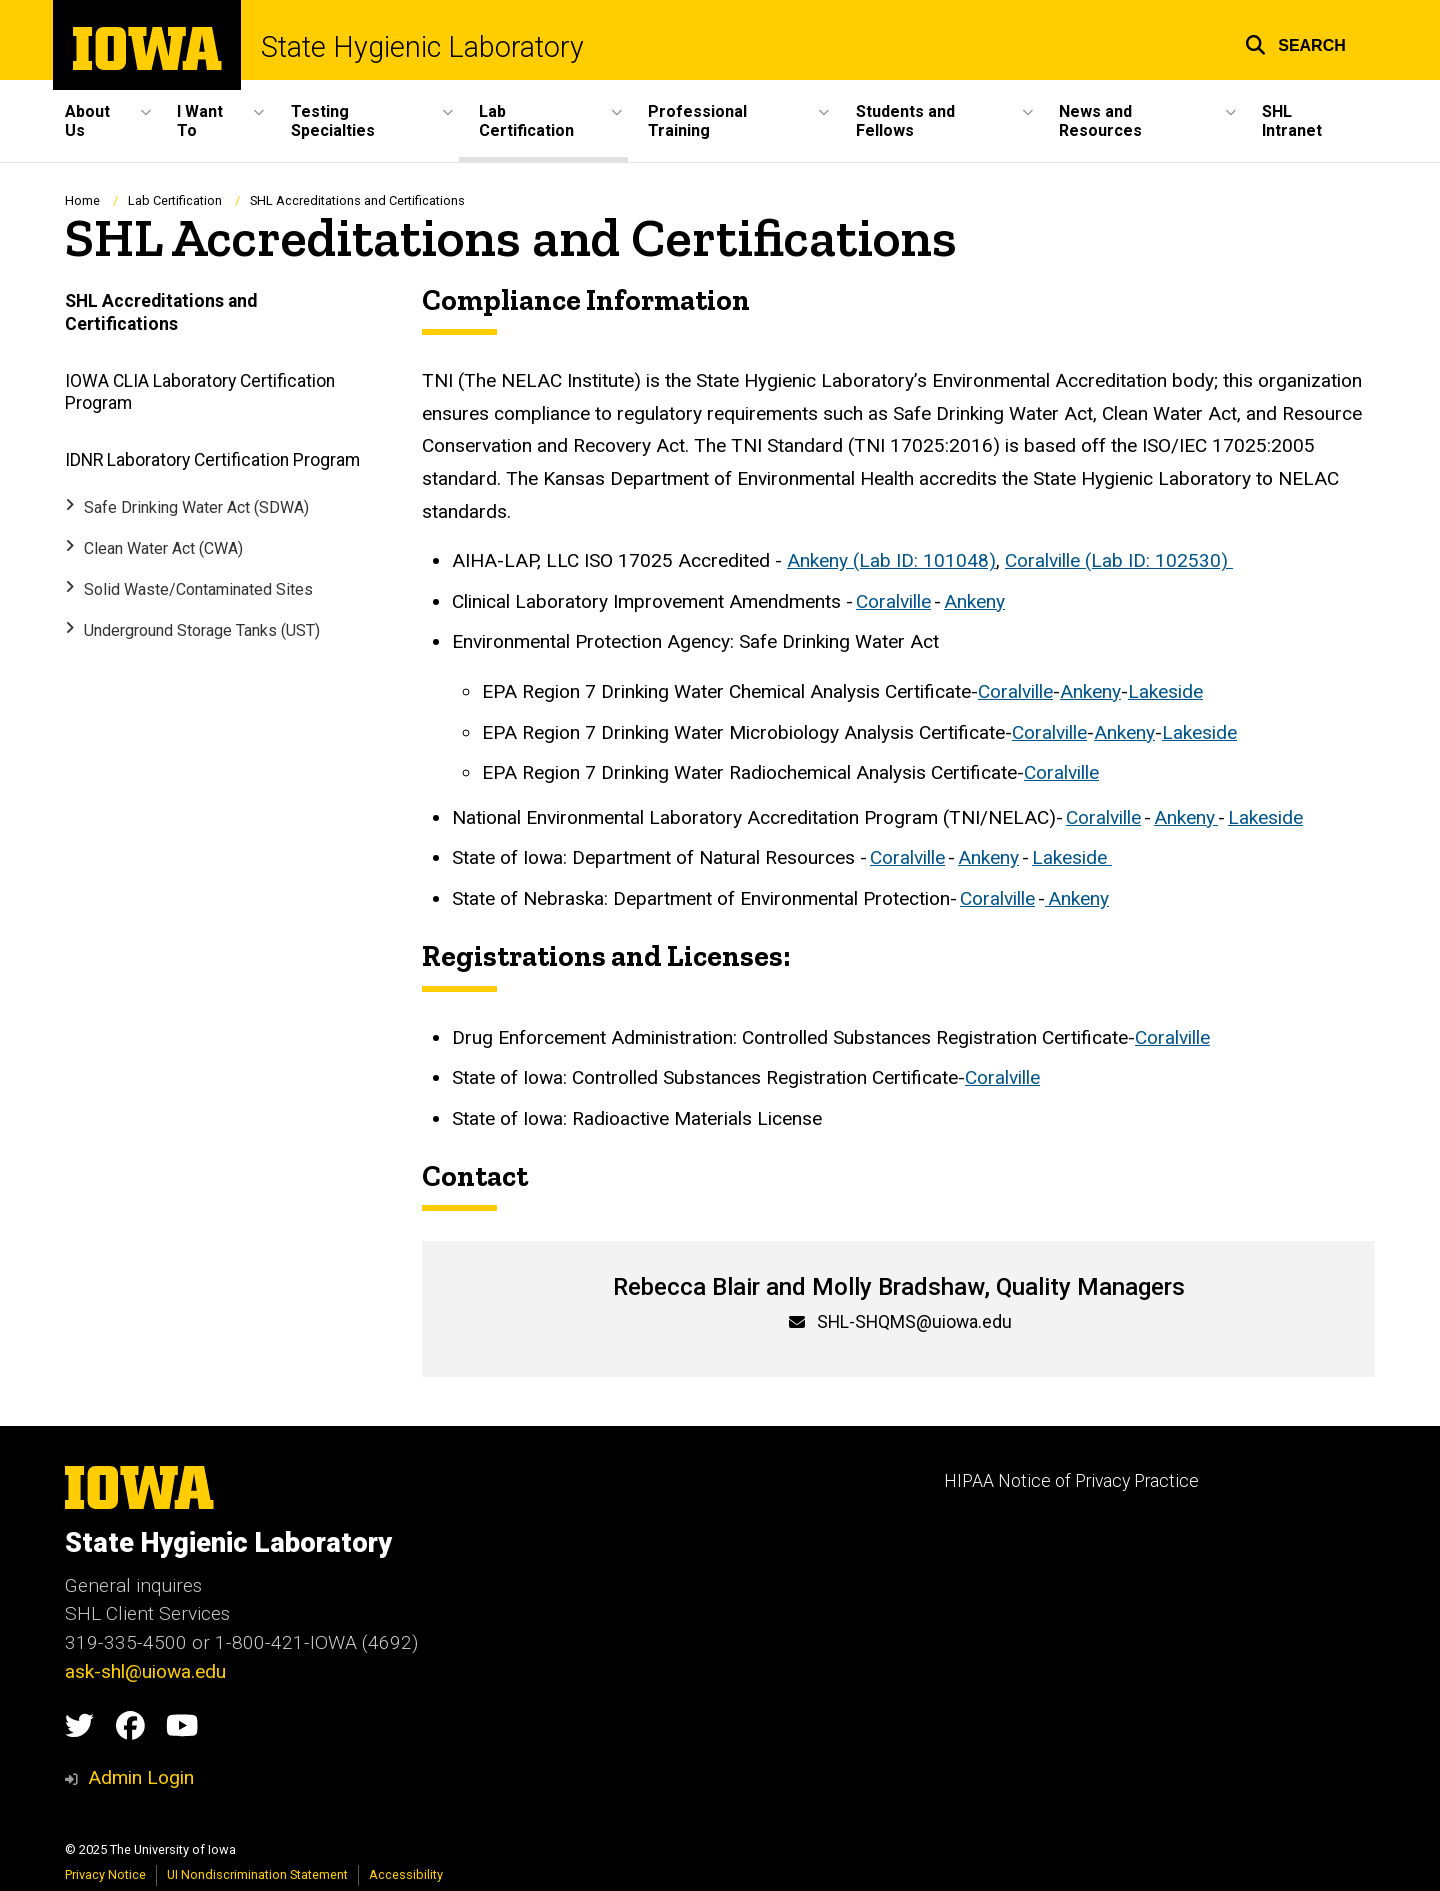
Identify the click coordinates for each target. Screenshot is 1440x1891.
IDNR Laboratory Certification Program (212, 459)
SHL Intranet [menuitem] (1292, 121)
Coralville (893, 600)
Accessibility (406, 1874)
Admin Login (141, 1777)
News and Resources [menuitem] (1100, 121)
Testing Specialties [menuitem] (333, 121)
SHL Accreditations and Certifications (161, 312)
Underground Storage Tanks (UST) (202, 629)
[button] (1295, 42)
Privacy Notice (105, 1874)
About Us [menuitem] (87, 121)
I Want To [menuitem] (200, 121)
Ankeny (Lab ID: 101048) (891, 560)
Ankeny (974, 600)
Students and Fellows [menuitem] (905, 121)
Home (82, 200)
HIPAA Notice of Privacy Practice (1071, 1481)
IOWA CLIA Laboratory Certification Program (200, 391)
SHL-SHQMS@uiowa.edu (914, 1322)
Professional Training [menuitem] (697, 121)
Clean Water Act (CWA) (163, 548)
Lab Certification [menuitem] (526, 121)
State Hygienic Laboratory (422, 47)
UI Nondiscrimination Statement (257, 1874)
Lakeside (1165, 691)
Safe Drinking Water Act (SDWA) (196, 507)
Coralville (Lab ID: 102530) (1119, 560)
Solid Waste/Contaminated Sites (198, 589)
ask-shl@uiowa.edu (145, 1671)
